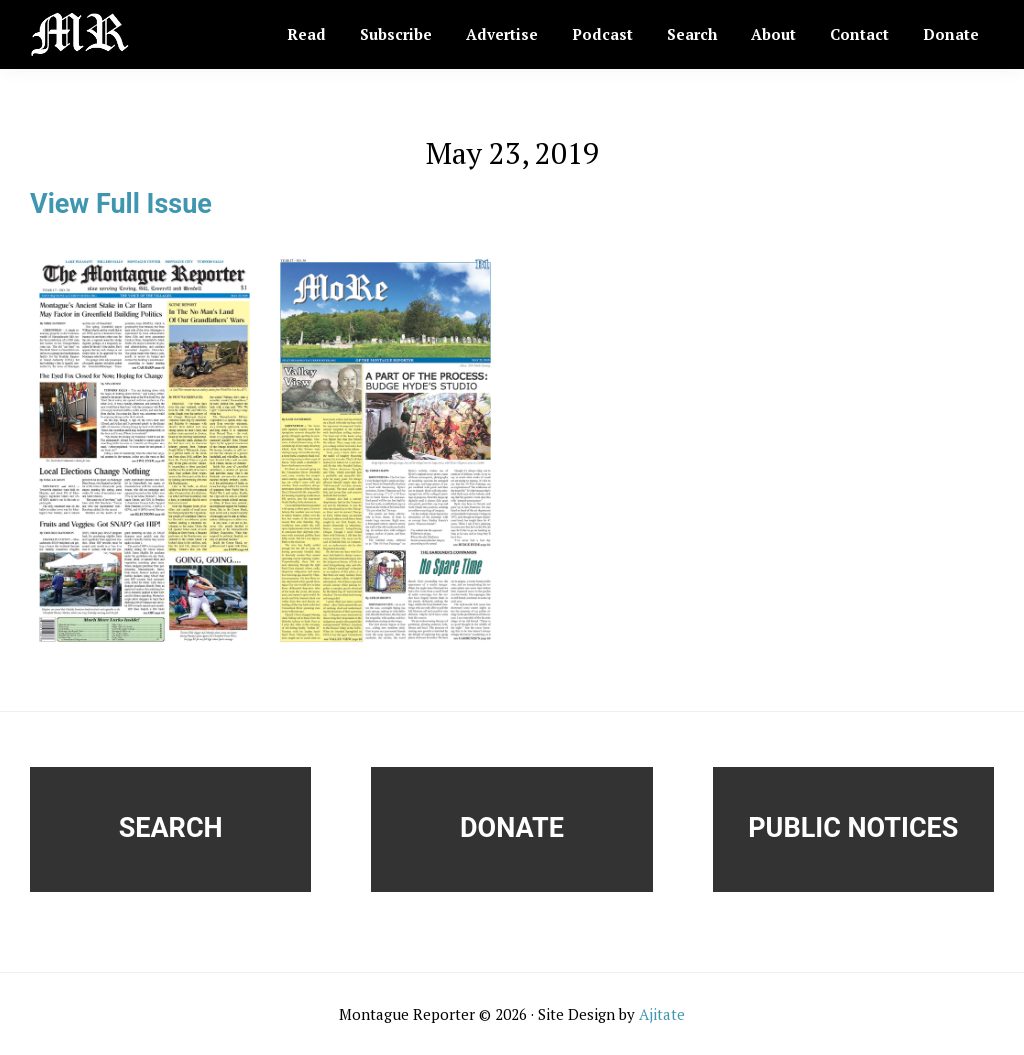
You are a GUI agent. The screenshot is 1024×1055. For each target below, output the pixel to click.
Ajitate (662, 1014)
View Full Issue (121, 204)
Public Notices (853, 828)
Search (171, 828)
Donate (512, 828)
